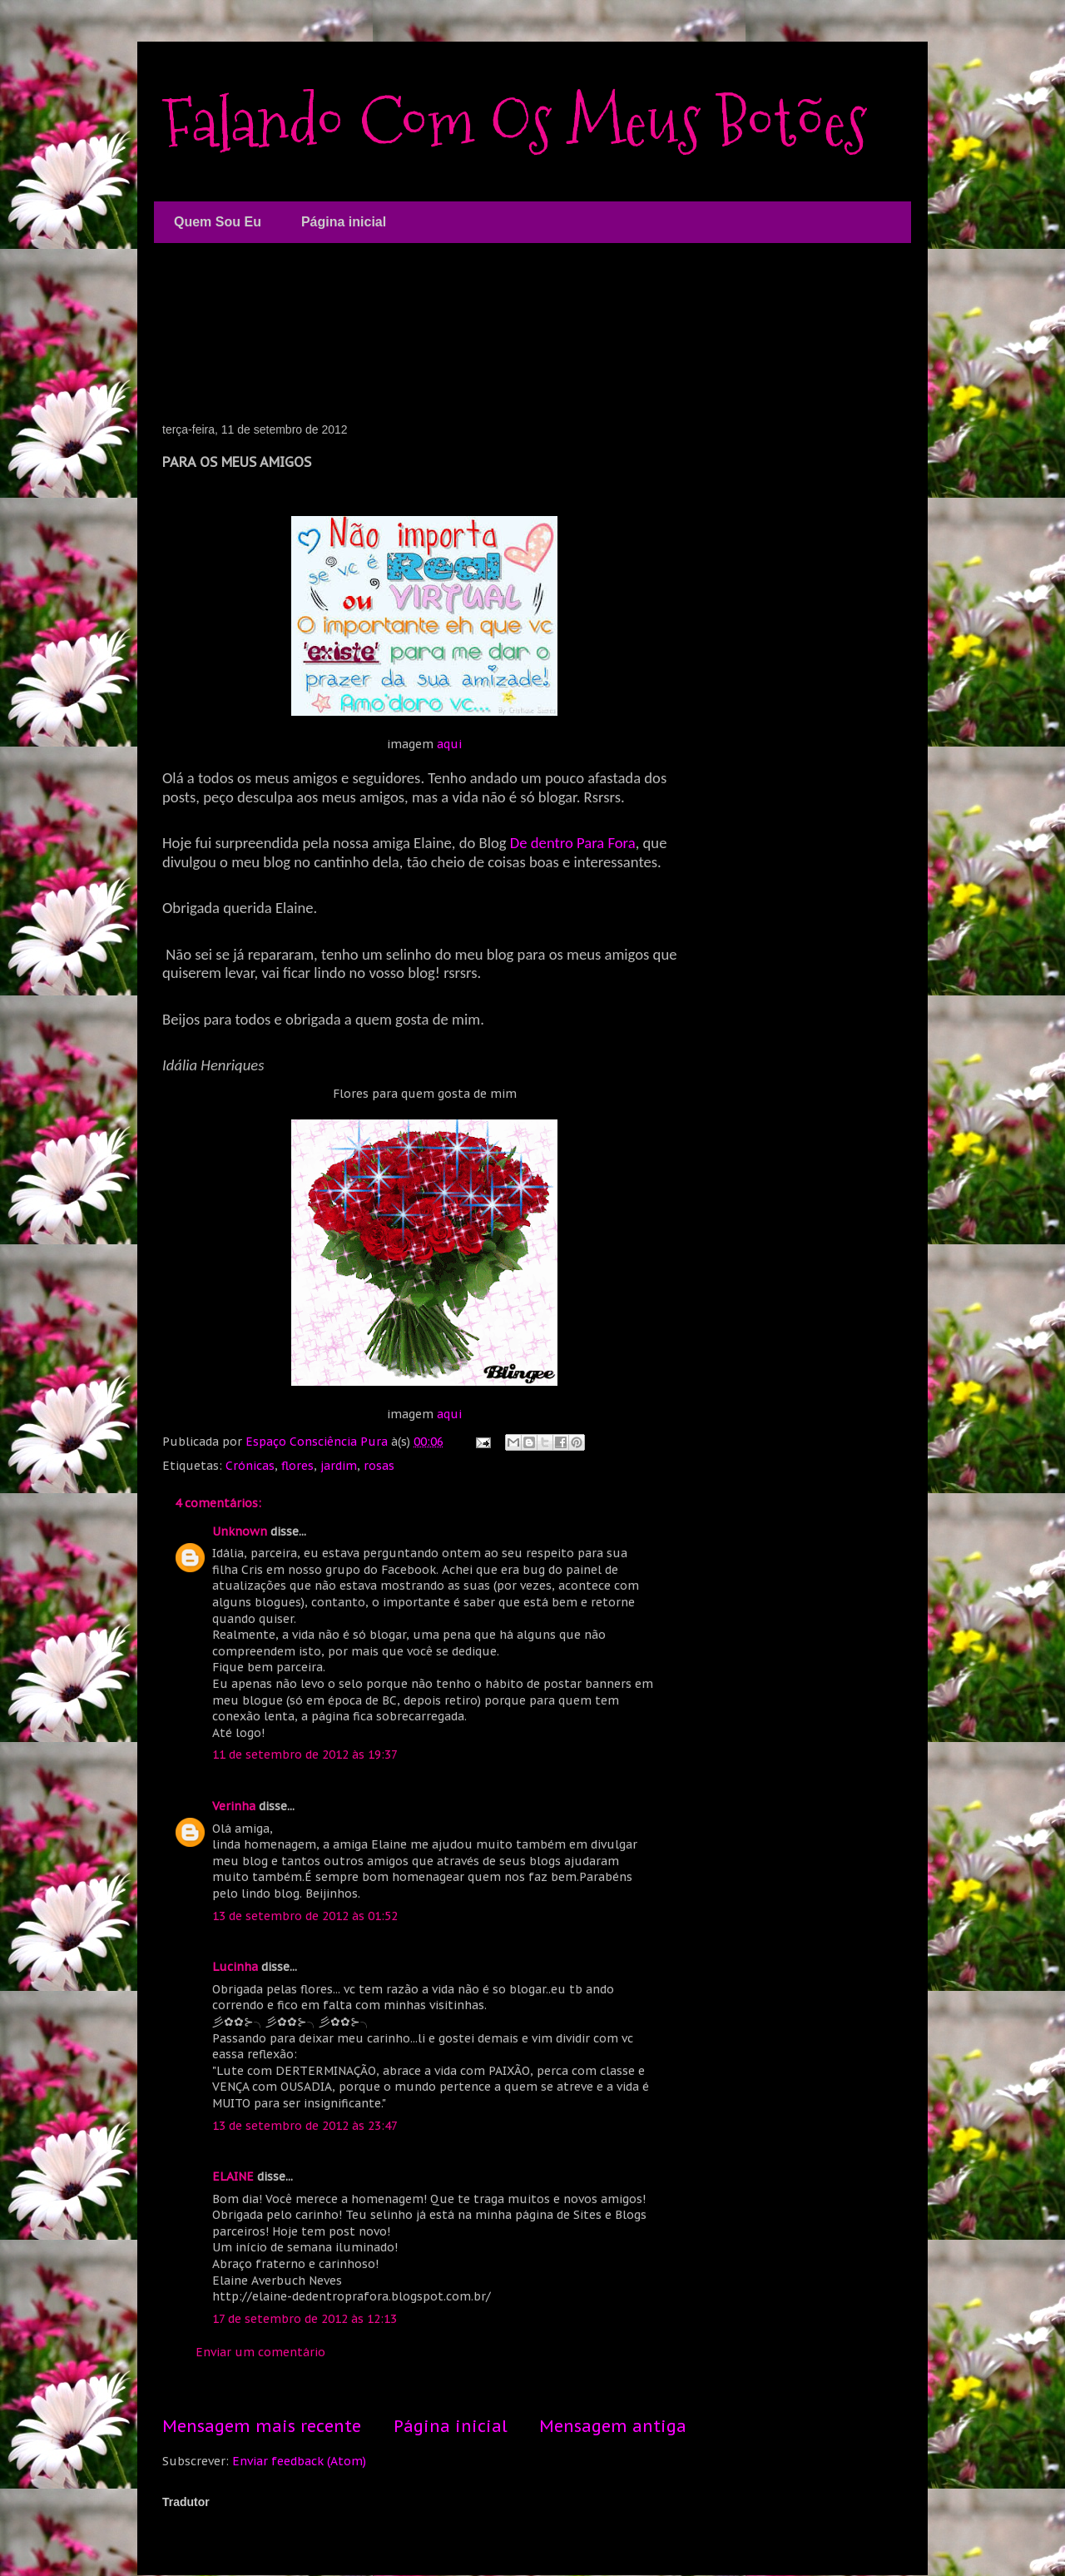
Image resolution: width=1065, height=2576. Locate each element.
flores (297, 1465)
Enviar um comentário (260, 2352)
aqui (449, 744)
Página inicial (343, 222)
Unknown (239, 1531)
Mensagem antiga (612, 2425)
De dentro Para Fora (573, 842)
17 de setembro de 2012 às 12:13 (304, 2318)
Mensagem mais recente (261, 2425)
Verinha (233, 1806)
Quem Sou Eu (217, 222)
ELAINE (233, 2176)
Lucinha (235, 1966)
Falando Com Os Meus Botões (514, 123)
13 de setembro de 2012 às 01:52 (305, 1915)
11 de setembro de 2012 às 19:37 (305, 1754)
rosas (379, 1465)
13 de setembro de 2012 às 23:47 (305, 2125)
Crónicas (250, 1465)
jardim (338, 1465)
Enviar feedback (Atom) (299, 2461)
